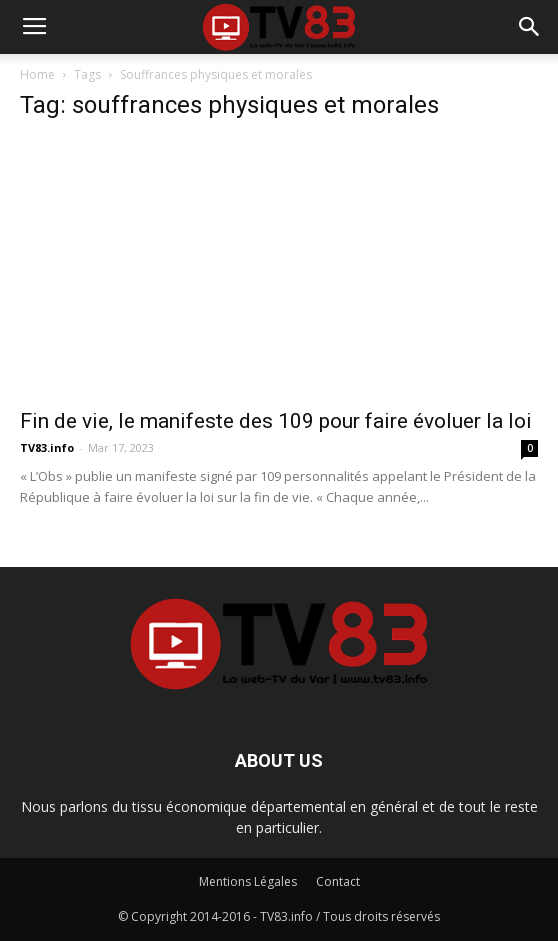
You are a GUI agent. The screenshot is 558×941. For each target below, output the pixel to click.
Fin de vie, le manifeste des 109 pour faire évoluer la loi (276, 421)
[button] (530, 27)
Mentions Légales (248, 881)
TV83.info (47, 447)
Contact (338, 881)
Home (37, 74)
